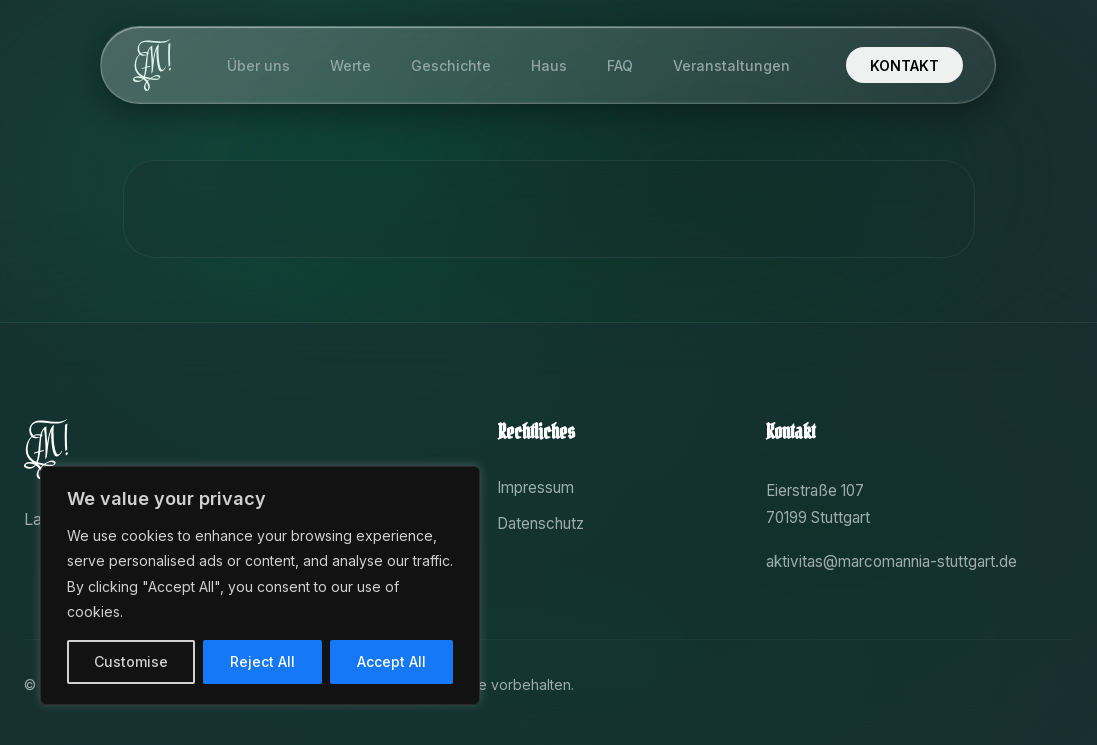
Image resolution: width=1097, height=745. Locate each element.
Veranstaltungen (732, 71)
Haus (550, 71)
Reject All (262, 661)
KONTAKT (905, 70)
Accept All (391, 661)
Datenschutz (540, 523)
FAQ (621, 71)
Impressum (535, 487)
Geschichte (452, 71)
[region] (260, 585)
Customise (131, 661)
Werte (351, 71)
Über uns (259, 71)
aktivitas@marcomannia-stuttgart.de (891, 561)
